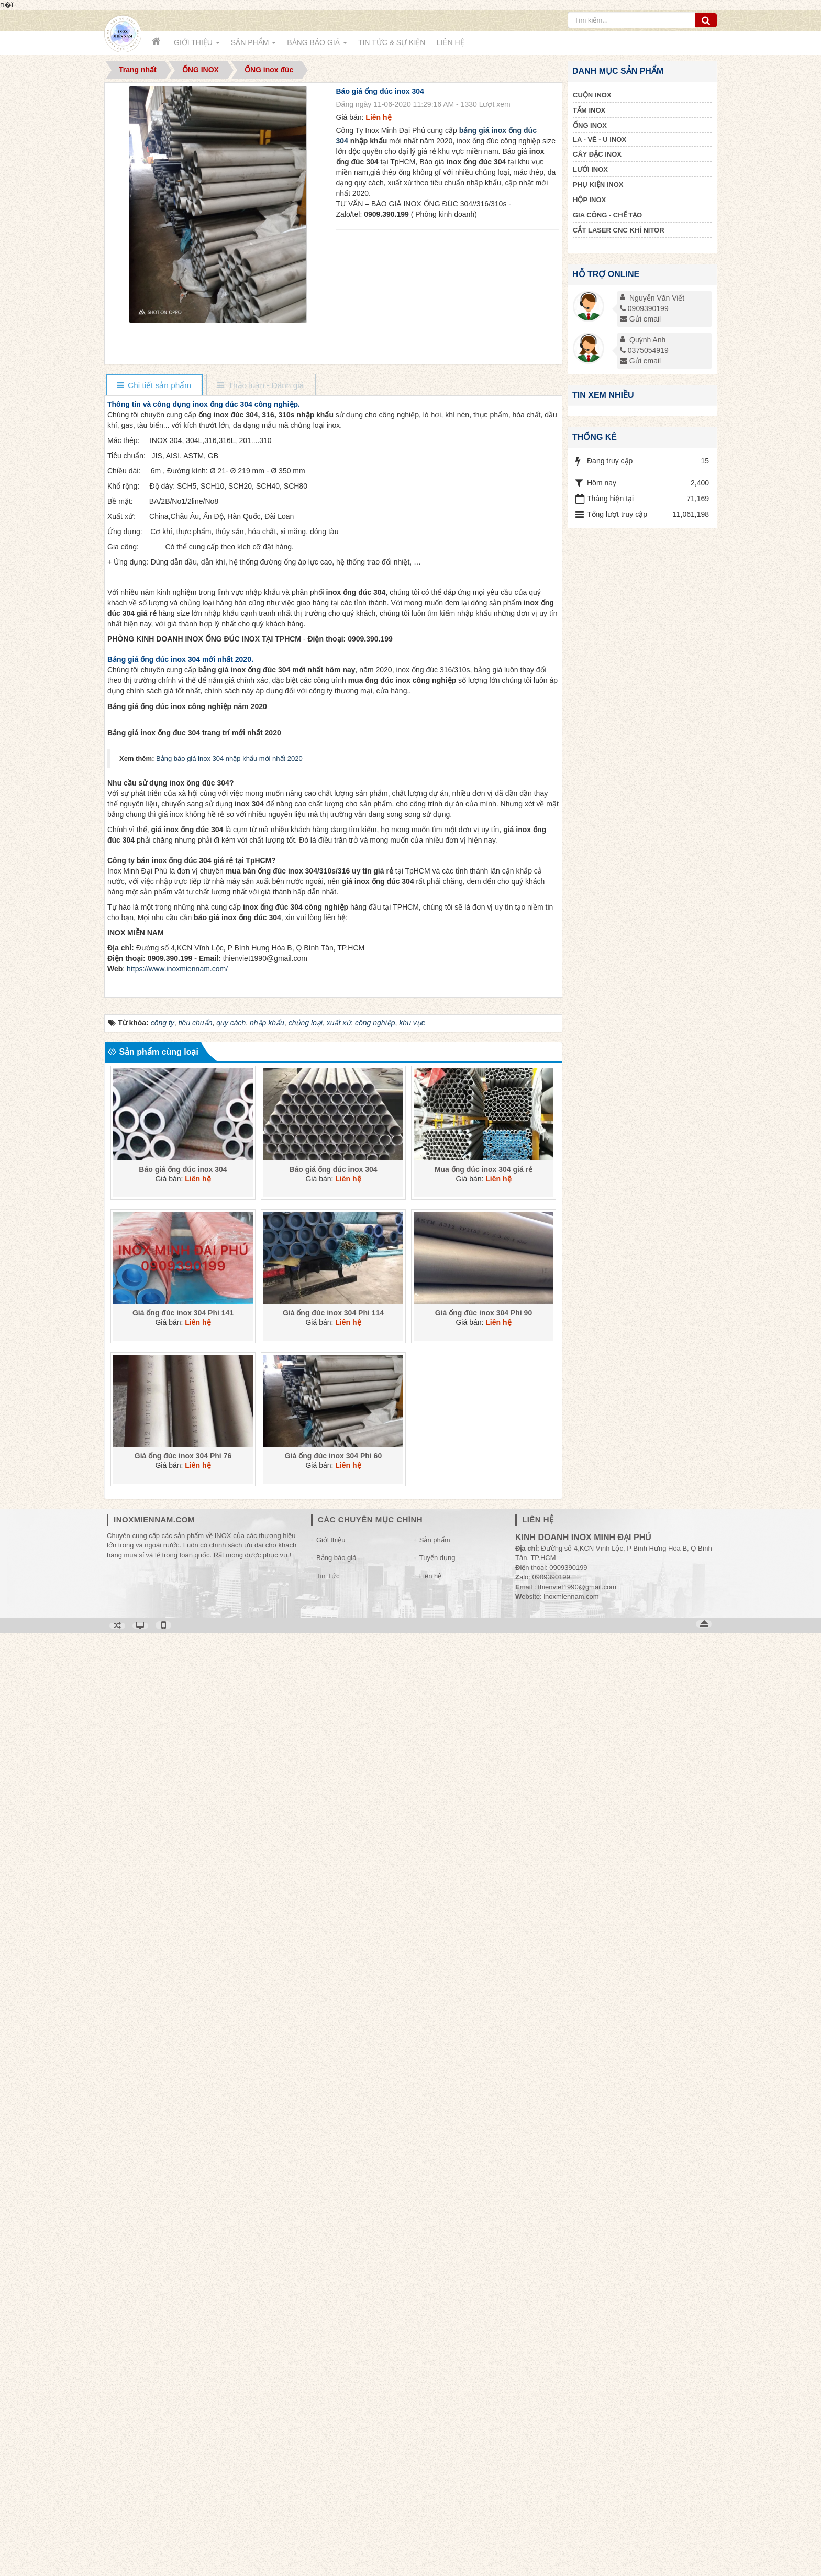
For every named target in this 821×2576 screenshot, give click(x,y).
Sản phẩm (434, 2482)
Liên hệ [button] (450, 42)
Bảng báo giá (336, 2500)
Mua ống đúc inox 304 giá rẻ (483, 2112)
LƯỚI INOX (590, 169)
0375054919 (644, 350)
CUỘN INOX (592, 95)
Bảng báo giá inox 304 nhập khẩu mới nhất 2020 (229, 1073)
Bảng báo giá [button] (317, 45)
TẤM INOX (589, 110)
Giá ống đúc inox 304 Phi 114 (333, 2255)
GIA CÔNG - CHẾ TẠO (607, 215)
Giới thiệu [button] (197, 45)
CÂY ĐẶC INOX (597, 154)
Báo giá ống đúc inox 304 (183, 2112)
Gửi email (640, 319)
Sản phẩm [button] (253, 45)
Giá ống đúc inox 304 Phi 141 (183, 2255)
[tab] (154, 385)
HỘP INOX (589, 200)
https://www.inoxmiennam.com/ (177, 1911)
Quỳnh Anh (647, 340)
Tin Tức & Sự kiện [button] (392, 42)
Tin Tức (327, 2519)
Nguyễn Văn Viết (656, 298)
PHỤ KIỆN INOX (598, 185)
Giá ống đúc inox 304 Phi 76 (183, 2398)
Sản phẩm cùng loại (152, 1994)
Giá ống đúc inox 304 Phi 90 (483, 2255)
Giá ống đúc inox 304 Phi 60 (333, 2398)
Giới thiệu (330, 2482)
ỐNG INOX (639, 125)
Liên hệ (430, 2519)
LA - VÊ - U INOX (599, 139)
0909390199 (644, 308)
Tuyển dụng (437, 2500)
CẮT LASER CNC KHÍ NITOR (618, 230)
